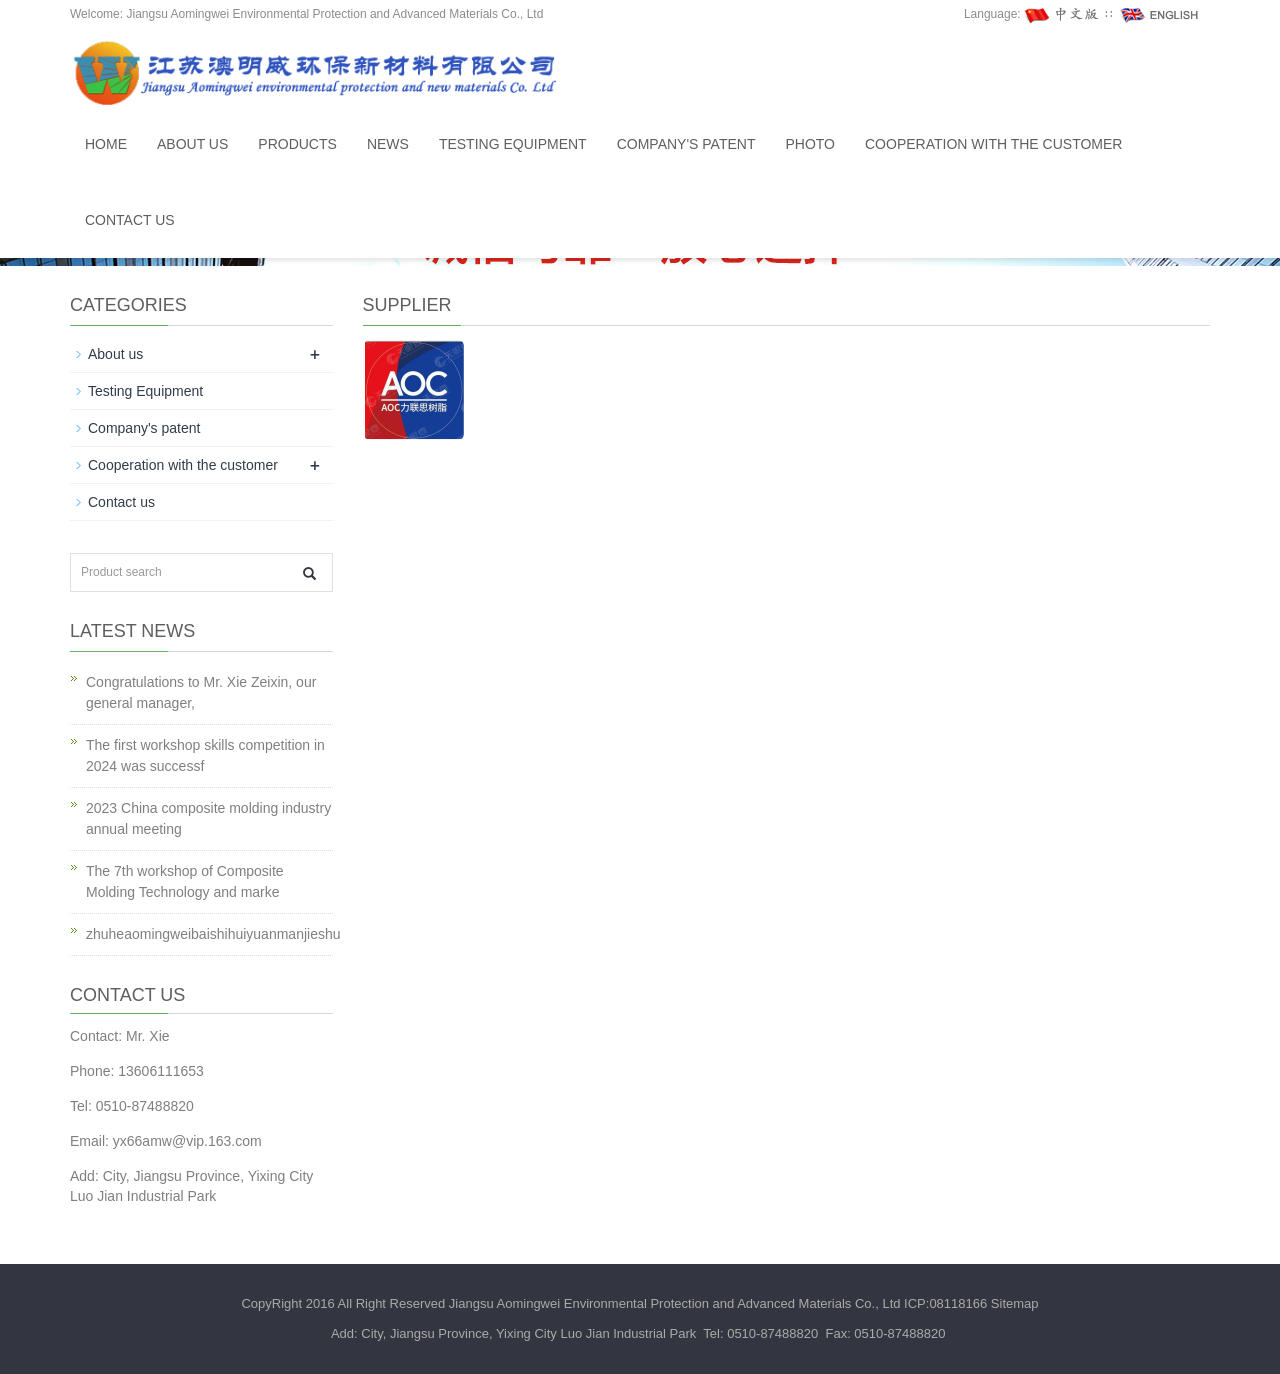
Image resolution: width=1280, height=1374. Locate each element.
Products (297, 144)
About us (192, 144)
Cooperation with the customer (993, 144)
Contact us (130, 220)
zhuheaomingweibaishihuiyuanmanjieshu (213, 934)
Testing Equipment (513, 144)
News (388, 144)
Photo (810, 144)
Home (106, 144)
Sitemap (1015, 1303)
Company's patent (686, 144)
